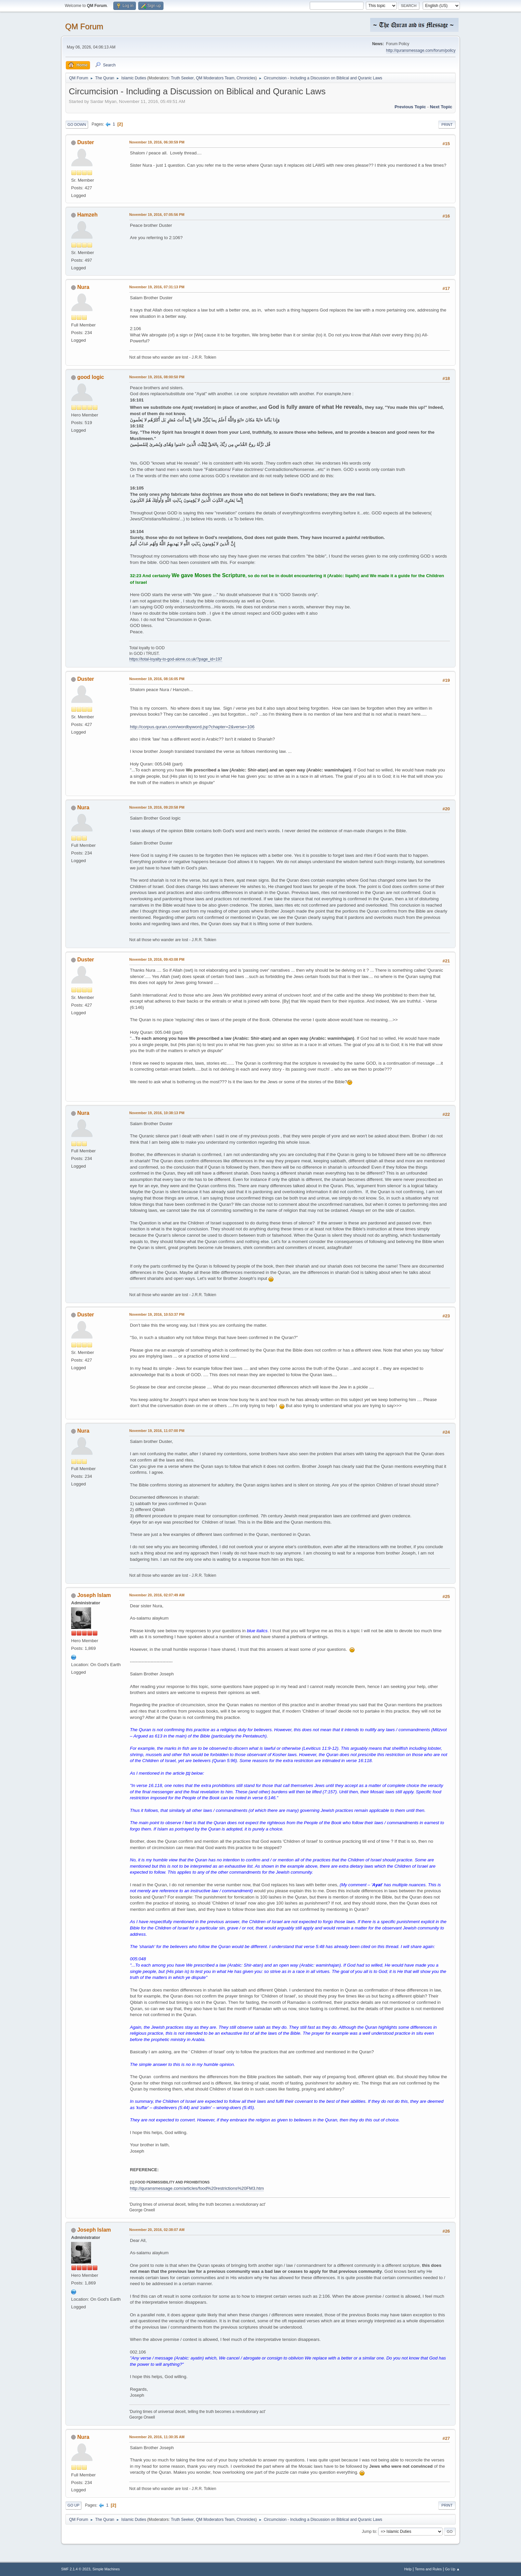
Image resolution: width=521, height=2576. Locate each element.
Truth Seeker (182, 78)
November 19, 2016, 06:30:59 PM (156, 142)
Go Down (76, 125)
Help (408, 2569)
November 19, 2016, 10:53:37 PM (156, 1314)
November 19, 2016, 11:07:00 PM (156, 1431)
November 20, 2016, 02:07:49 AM (156, 1595)
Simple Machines (106, 2569)
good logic (90, 377)
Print (447, 125)
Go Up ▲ (452, 2569)
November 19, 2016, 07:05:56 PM (156, 215)
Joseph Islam (94, 1595)
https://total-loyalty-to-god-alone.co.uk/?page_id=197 (175, 659)
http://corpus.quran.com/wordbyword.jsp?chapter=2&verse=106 (192, 726)
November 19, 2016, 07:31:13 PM (156, 287)
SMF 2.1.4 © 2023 (75, 2569)
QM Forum (84, 26)
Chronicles (246, 78)
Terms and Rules (428, 2569)
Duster (85, 142)
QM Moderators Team (215, 78)
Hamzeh (87, 215)
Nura (83, 287)
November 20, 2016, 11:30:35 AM (156, 2437)
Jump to (369, 2531)
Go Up (73, 2505)
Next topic (441, 106)
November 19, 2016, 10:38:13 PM (156, 1113)
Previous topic (410, 106)
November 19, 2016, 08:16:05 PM (156, 679)
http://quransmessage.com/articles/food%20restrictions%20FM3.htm (197, 2188)
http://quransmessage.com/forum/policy (421, 50)
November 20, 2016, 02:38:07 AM (156, 2230)
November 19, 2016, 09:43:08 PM (156, 959)
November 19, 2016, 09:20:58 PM (156, 807)
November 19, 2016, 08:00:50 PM (156, 377)
